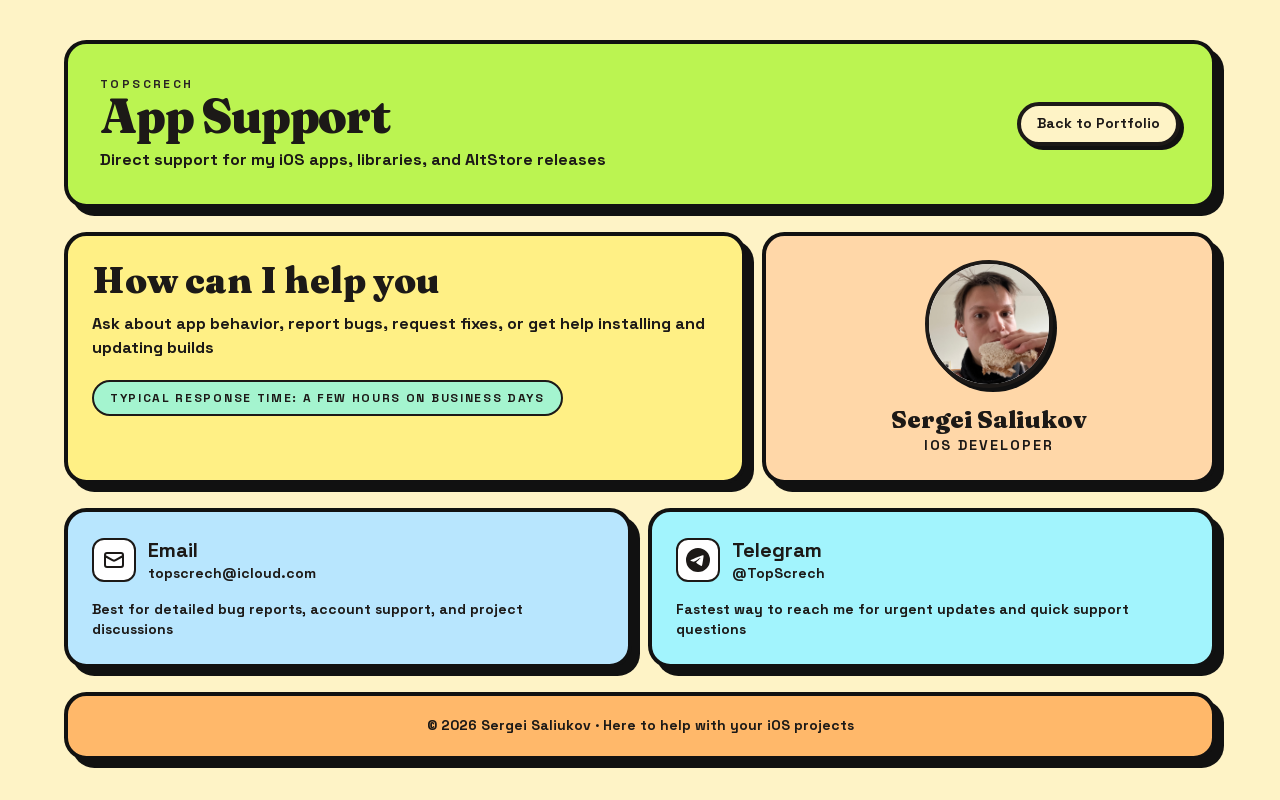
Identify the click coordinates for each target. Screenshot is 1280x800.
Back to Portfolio (1098, 123)
